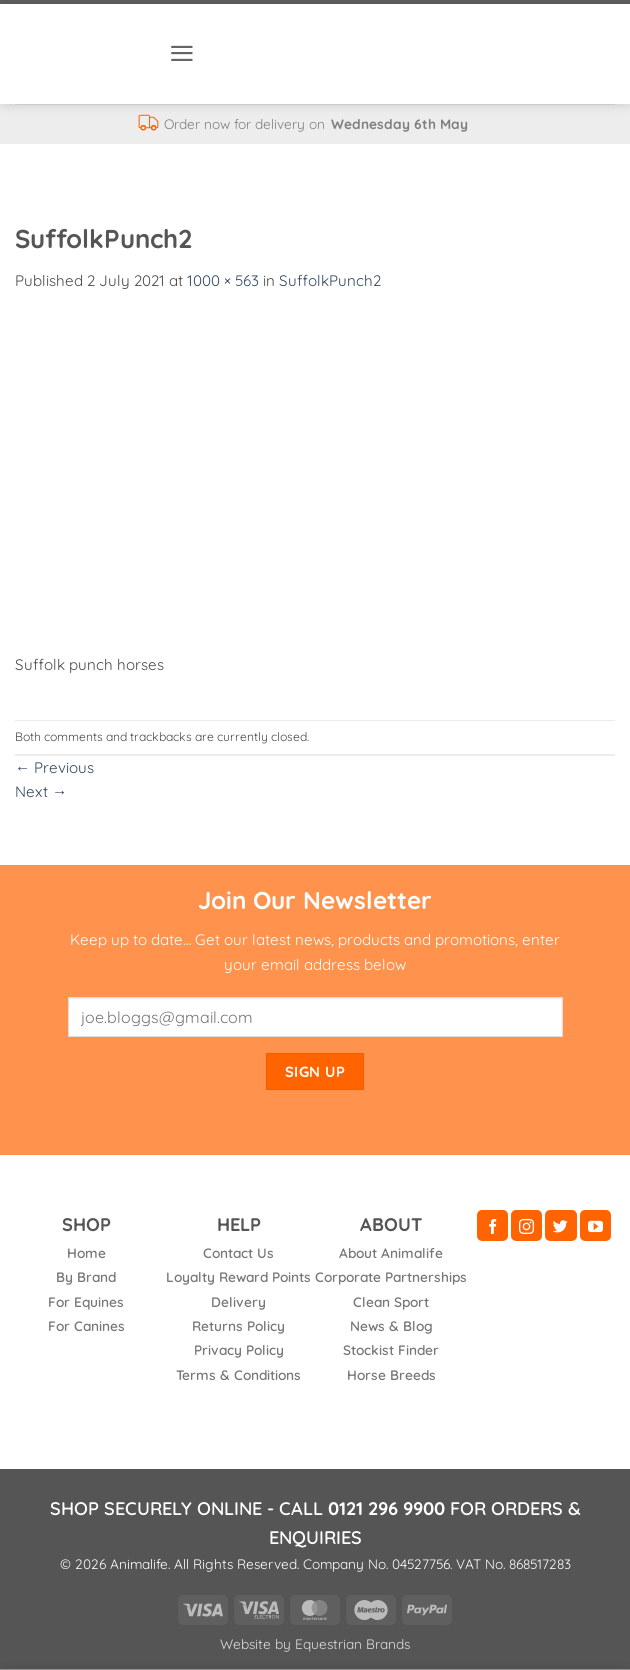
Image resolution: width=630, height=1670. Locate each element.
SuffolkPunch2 (330, 280)
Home (86, 1252)
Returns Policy (238, 1325)
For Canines (86, 1325)
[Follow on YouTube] (595, 1225)
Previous (54, 767)
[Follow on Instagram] (526, 1225)
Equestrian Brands (352, 1643)
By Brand (86, 1276)
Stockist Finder (391, 1349)
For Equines (86, 1301)
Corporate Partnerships (391, 1276)
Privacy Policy (239, 1349)
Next (41, 791)
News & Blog (391, 1325)
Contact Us (238, 1252)
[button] (182, 53)
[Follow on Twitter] (560, 1225)
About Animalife (391, 1252)
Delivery (238, 1301)
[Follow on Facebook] (492, 1225)
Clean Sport (391, 1301)
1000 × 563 (223, 280)
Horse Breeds (391, 1374)
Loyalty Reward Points (238, 1276)
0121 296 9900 (386, 1508)
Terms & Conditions (238, 1374)
